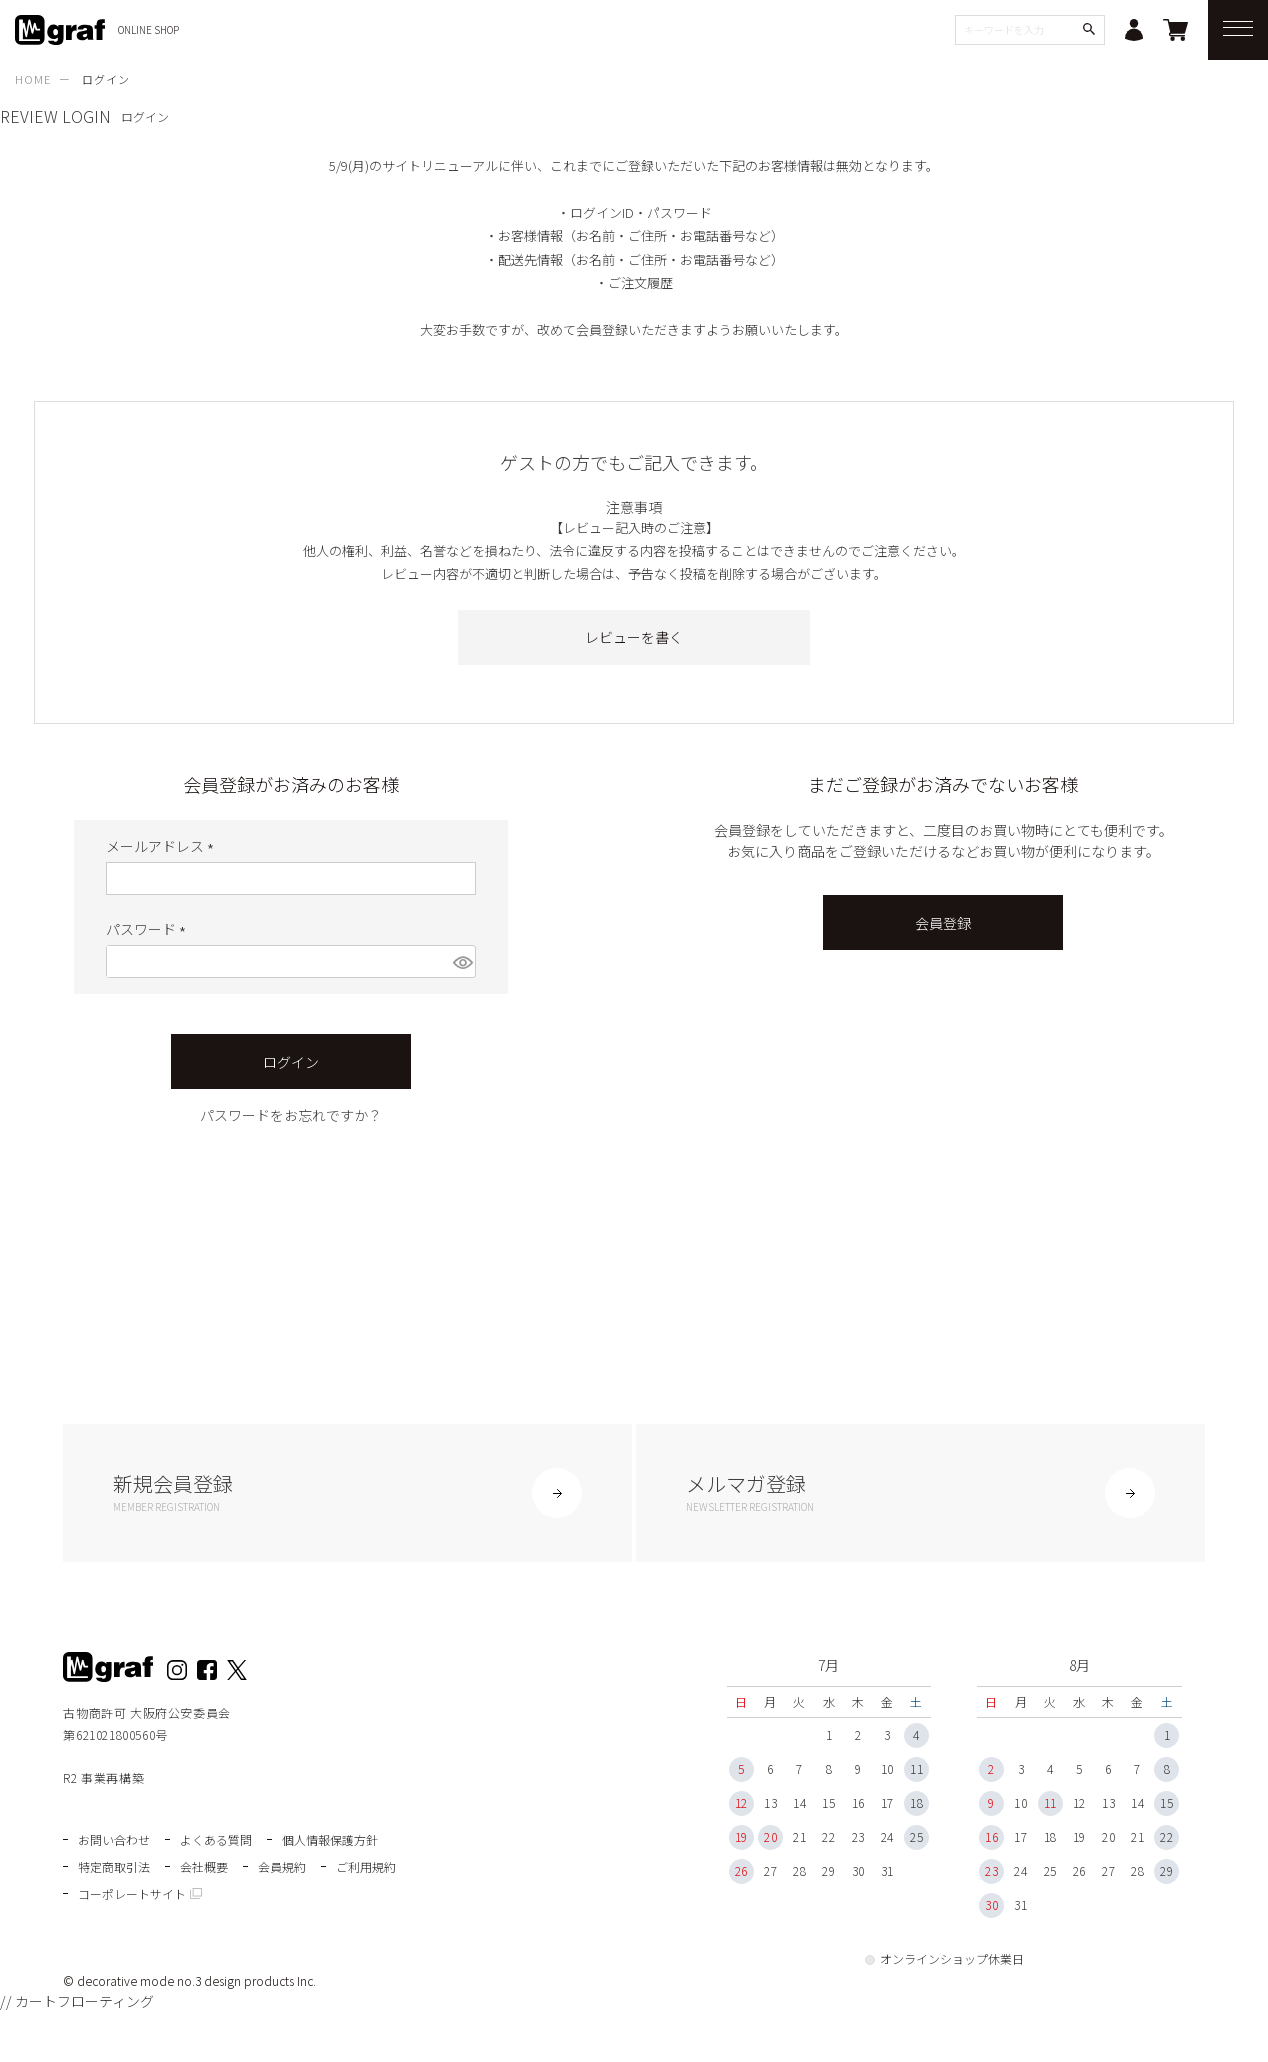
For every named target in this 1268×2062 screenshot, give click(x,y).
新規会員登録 (347, 1491)
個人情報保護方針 (330, 1839)
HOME (33, 79)
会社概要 (204, 1866)
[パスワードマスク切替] (462, 961)
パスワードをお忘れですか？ (291, 1115)
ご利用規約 (366, 1866)
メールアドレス (163, 846)
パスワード (149, 929)
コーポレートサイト (132, 1893)
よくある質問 (216, 1839)
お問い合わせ (114, 1839)
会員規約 (282, 1866)
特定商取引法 (114, 1866)
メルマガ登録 (920, 1491)
